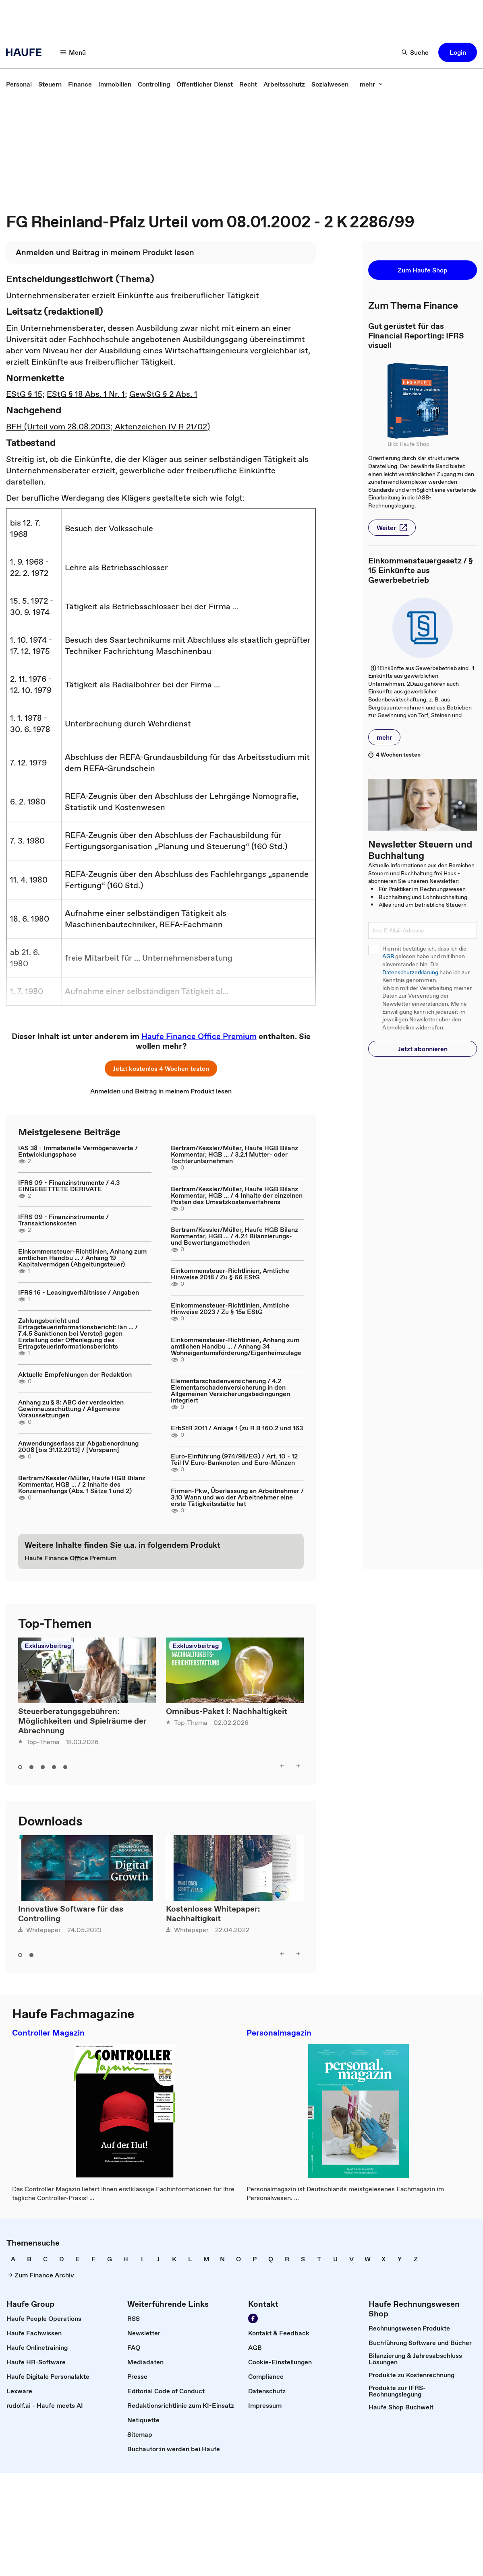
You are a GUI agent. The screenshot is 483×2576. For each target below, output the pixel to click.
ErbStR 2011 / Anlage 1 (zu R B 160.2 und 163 (237, 1428)
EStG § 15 (24, 394)
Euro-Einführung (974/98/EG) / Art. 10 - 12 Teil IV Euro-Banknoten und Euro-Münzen (234, 1459)
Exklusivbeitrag (48, 1645)
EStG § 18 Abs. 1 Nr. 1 (86, 394)
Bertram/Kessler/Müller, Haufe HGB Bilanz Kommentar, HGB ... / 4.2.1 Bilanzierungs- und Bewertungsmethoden (234, 1236)
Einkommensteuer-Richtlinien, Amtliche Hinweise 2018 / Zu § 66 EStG (230, 1273)
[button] (73, 52)
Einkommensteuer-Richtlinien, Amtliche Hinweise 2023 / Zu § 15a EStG (230, 1308)
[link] (19, 84)
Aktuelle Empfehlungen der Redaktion (75, 1374)
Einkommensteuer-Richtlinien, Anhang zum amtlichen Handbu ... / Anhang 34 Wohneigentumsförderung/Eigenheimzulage (236, 1346)
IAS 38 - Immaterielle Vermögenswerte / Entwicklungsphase (78, 1151)
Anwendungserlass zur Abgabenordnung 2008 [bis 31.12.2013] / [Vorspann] (78, 1446)
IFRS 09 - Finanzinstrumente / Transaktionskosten (63, 1219)
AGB (388, 956)
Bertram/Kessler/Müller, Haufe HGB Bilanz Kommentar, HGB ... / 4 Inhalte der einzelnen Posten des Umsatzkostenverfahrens (237, 1195)
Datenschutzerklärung (410, 972)
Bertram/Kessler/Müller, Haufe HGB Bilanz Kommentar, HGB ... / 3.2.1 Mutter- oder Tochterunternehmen (234, 1154)
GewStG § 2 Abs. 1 (163, 394)
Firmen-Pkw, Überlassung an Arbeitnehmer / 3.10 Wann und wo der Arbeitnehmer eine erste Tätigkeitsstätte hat (237, 1497)
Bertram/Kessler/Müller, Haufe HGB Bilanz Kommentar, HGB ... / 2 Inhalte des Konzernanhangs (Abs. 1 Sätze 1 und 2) (81, 1484)
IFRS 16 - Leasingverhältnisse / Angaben (78, 1292)
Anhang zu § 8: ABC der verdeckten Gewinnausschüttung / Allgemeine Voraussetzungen (71, 1408)
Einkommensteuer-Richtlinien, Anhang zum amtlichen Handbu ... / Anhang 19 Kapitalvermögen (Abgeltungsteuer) (82, 1257)
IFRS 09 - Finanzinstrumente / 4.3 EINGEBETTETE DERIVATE (69, 1185)
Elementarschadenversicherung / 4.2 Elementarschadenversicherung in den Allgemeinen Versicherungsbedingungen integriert (230, 1390)
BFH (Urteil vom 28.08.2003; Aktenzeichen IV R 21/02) (108, 426)
